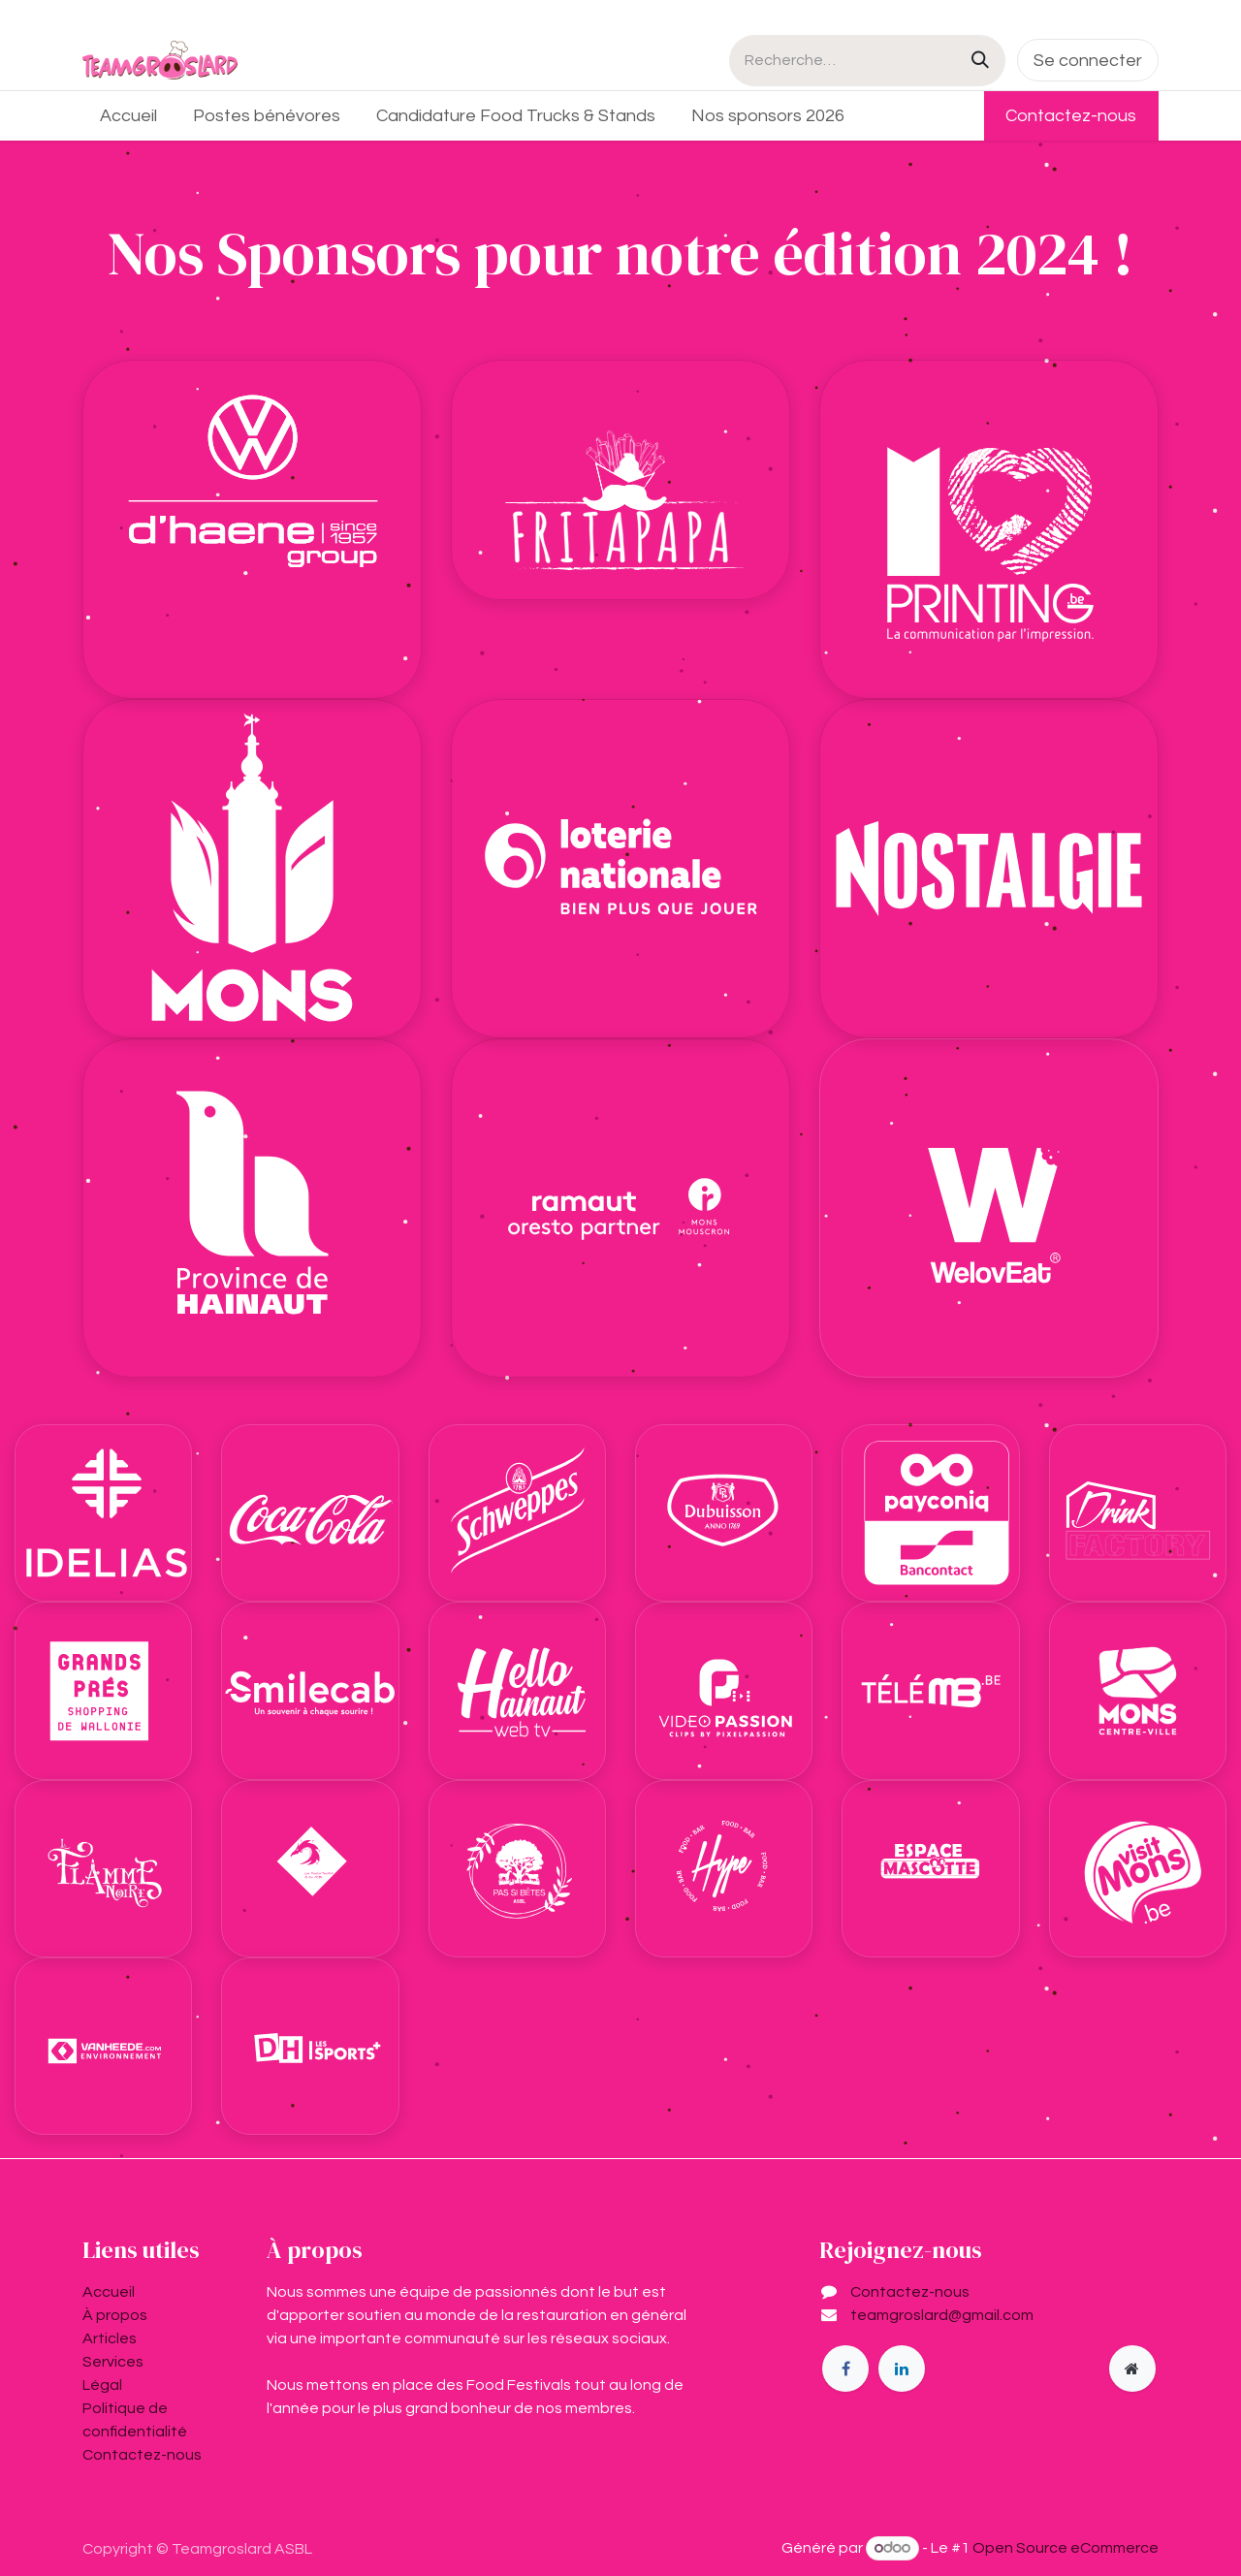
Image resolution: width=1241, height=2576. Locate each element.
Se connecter (1088, 60)
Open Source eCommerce (1065, 2548)
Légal (102, 2385)
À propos (114, 2315)
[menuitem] (128, 116)
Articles (109, 2338)
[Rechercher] (980, 60)
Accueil (108, 2292)
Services (112, 2361)
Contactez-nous (1070, 116)
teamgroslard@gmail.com (942, 2315)
